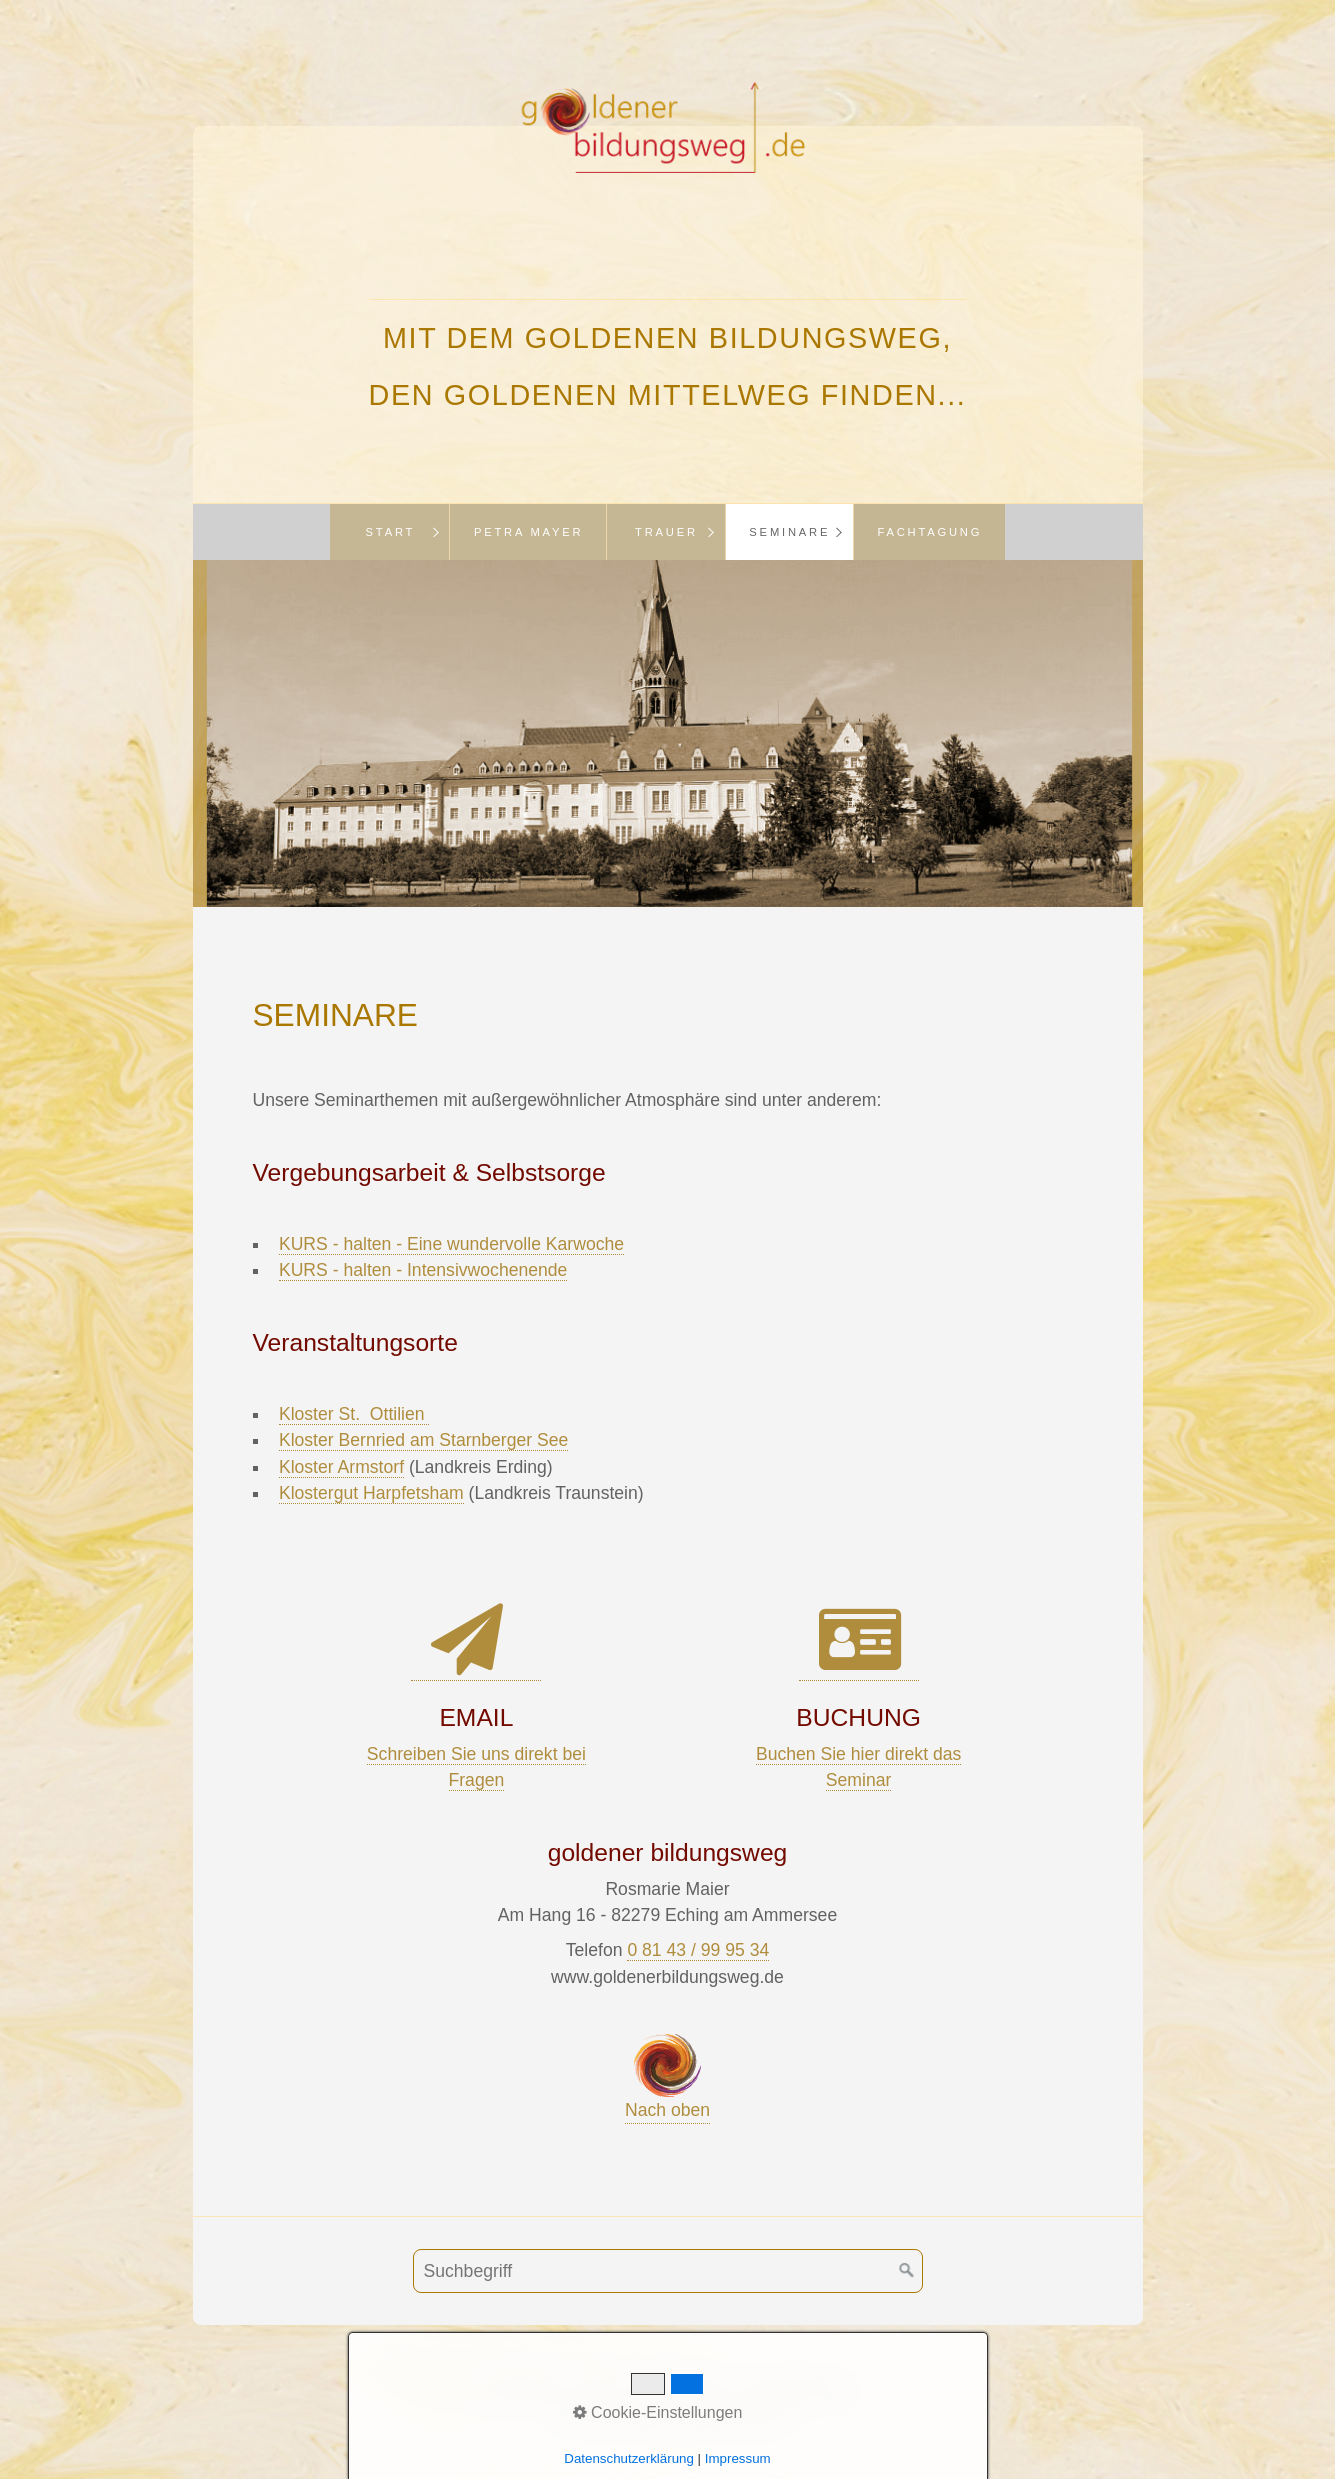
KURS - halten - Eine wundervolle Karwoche (451, 1244)
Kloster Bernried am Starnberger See (423, 1440)
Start (391, 532)
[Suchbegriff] (668, 2271)
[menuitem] (389, 532)
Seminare (789, 532)
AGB (596, 2387)
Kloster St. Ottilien (354, 1414)
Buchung (522, 2387)
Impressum (680, 2387)
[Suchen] (907, 2271)
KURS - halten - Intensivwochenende (423, 1270)
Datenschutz (797, 2387)
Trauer (666, 532)
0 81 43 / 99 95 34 (698, 1950)
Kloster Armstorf (341, 1467)
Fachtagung (929, 532)
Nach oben (667, 2077)
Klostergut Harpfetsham (371, 1493)
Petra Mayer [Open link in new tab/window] (529, 532)
